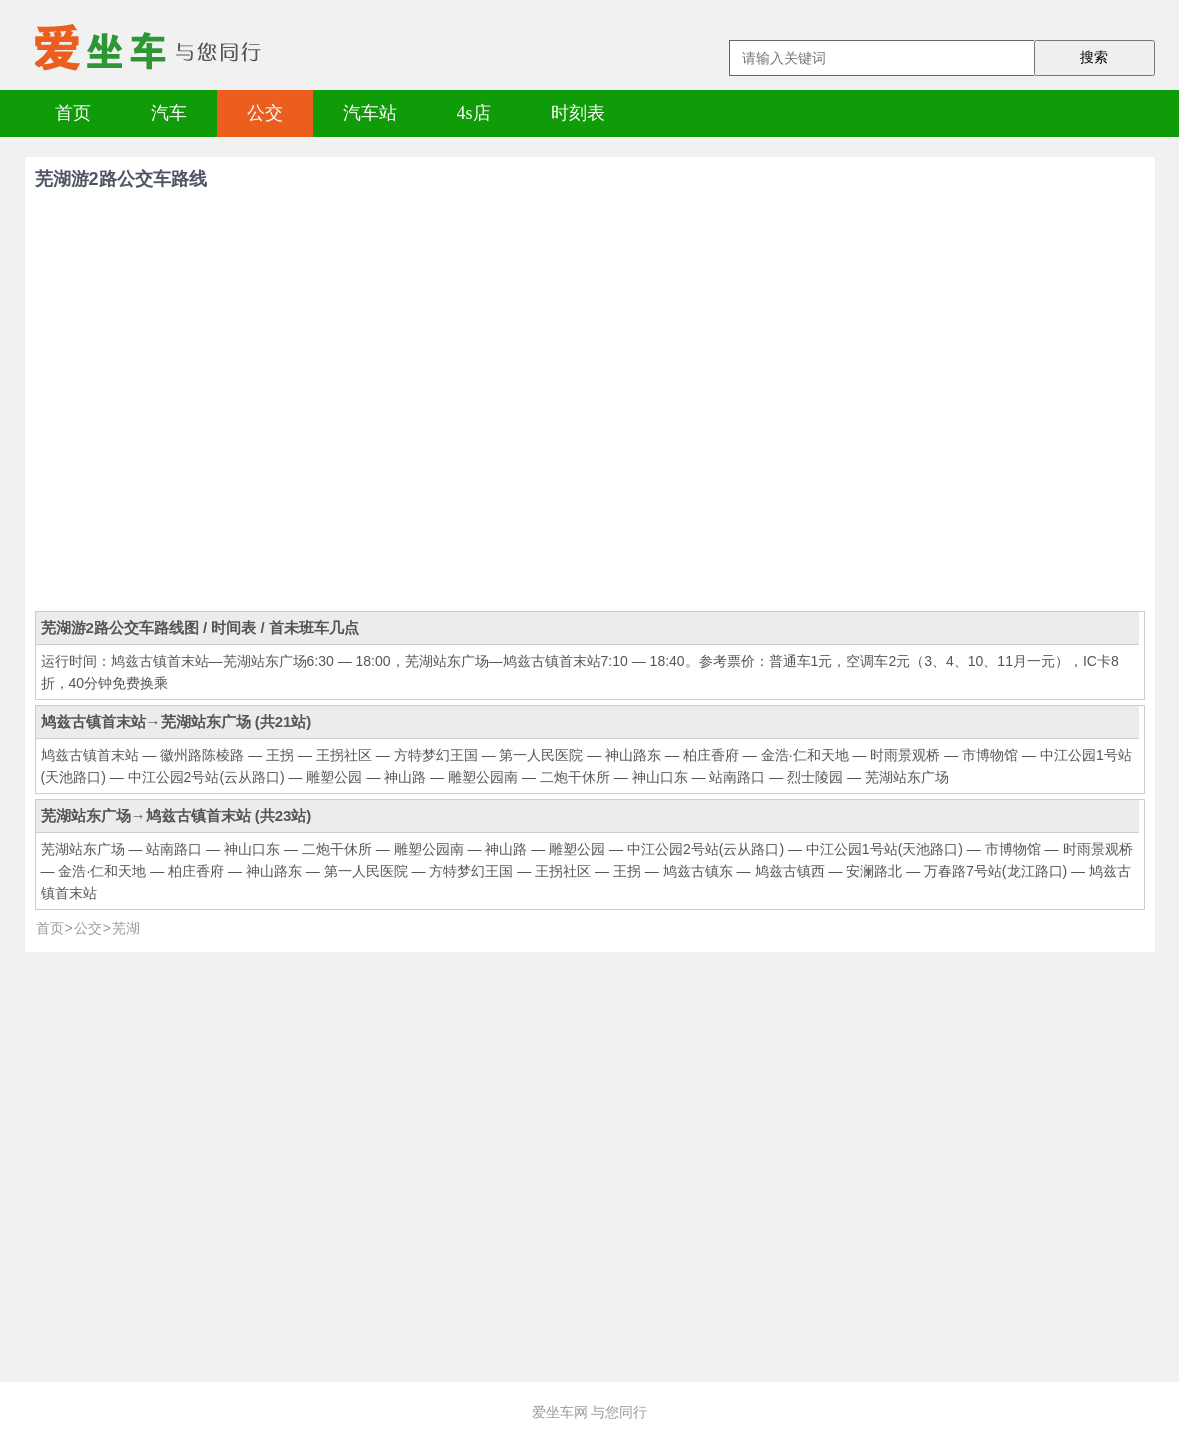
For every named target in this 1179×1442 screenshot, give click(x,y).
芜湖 (126, 928)
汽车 (169, 113)
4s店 (474, 113)
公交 (265, 113)
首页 (73, 113)
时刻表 (578, 113)
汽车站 (370, 113)
